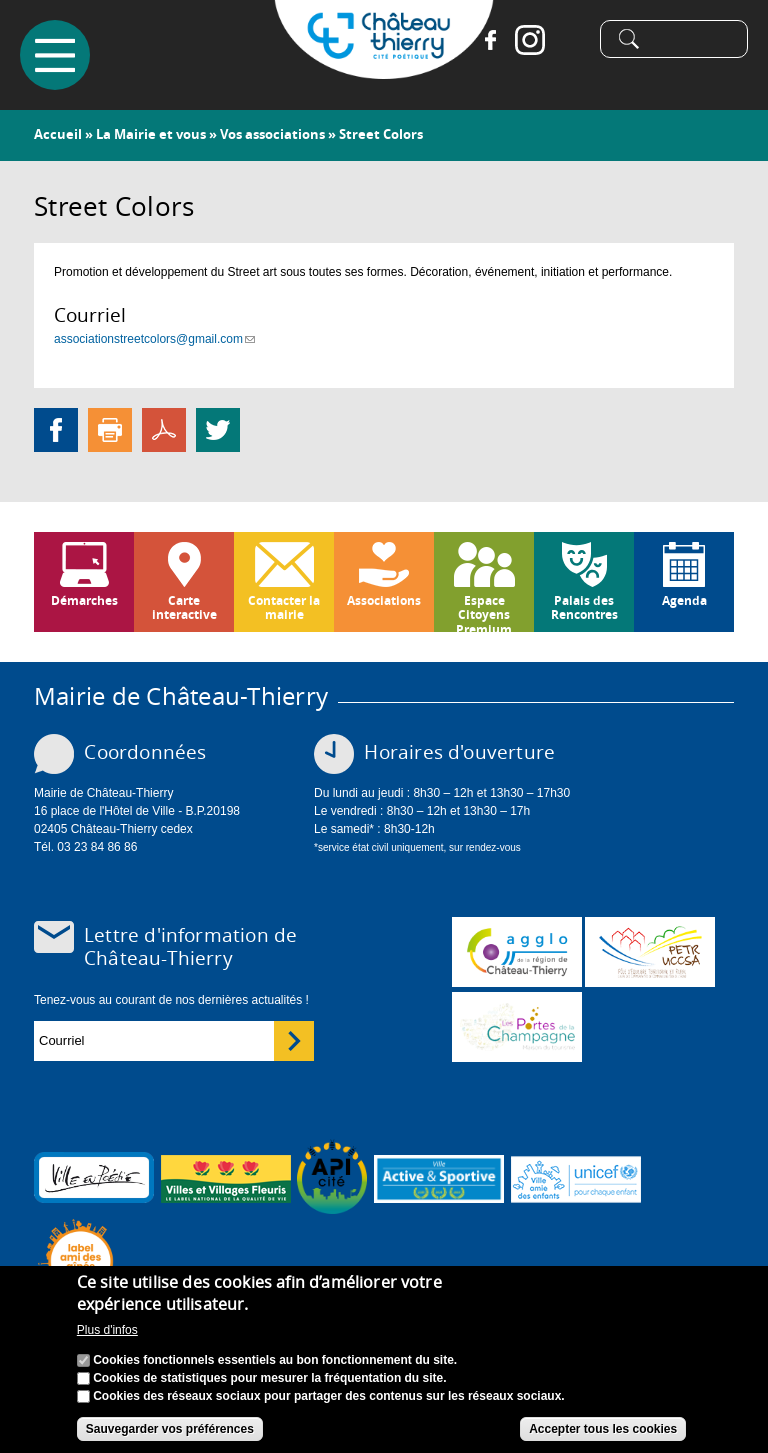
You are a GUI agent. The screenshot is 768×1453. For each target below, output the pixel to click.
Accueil (58, 134)
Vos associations (272, 134)
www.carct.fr (517, 952)
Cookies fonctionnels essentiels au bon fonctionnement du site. (275, 1361)
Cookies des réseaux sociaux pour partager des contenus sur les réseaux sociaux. (329, 1397)
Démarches (84, 600)
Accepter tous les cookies (603, 1430)
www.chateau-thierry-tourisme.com (517, 1027)
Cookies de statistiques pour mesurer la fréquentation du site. (269, 1379)
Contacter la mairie (284, 607)
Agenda (684, 600)
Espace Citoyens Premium (484, 612)
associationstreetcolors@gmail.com (154, 339)
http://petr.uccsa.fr (650, 952)
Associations (384, 600)
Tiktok (570, 40)
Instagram (530, 40)
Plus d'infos (107, 1332)
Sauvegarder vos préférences (170, 1430)
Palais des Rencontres (584, 607)
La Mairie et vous (151, 134)
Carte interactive (184, 607)
